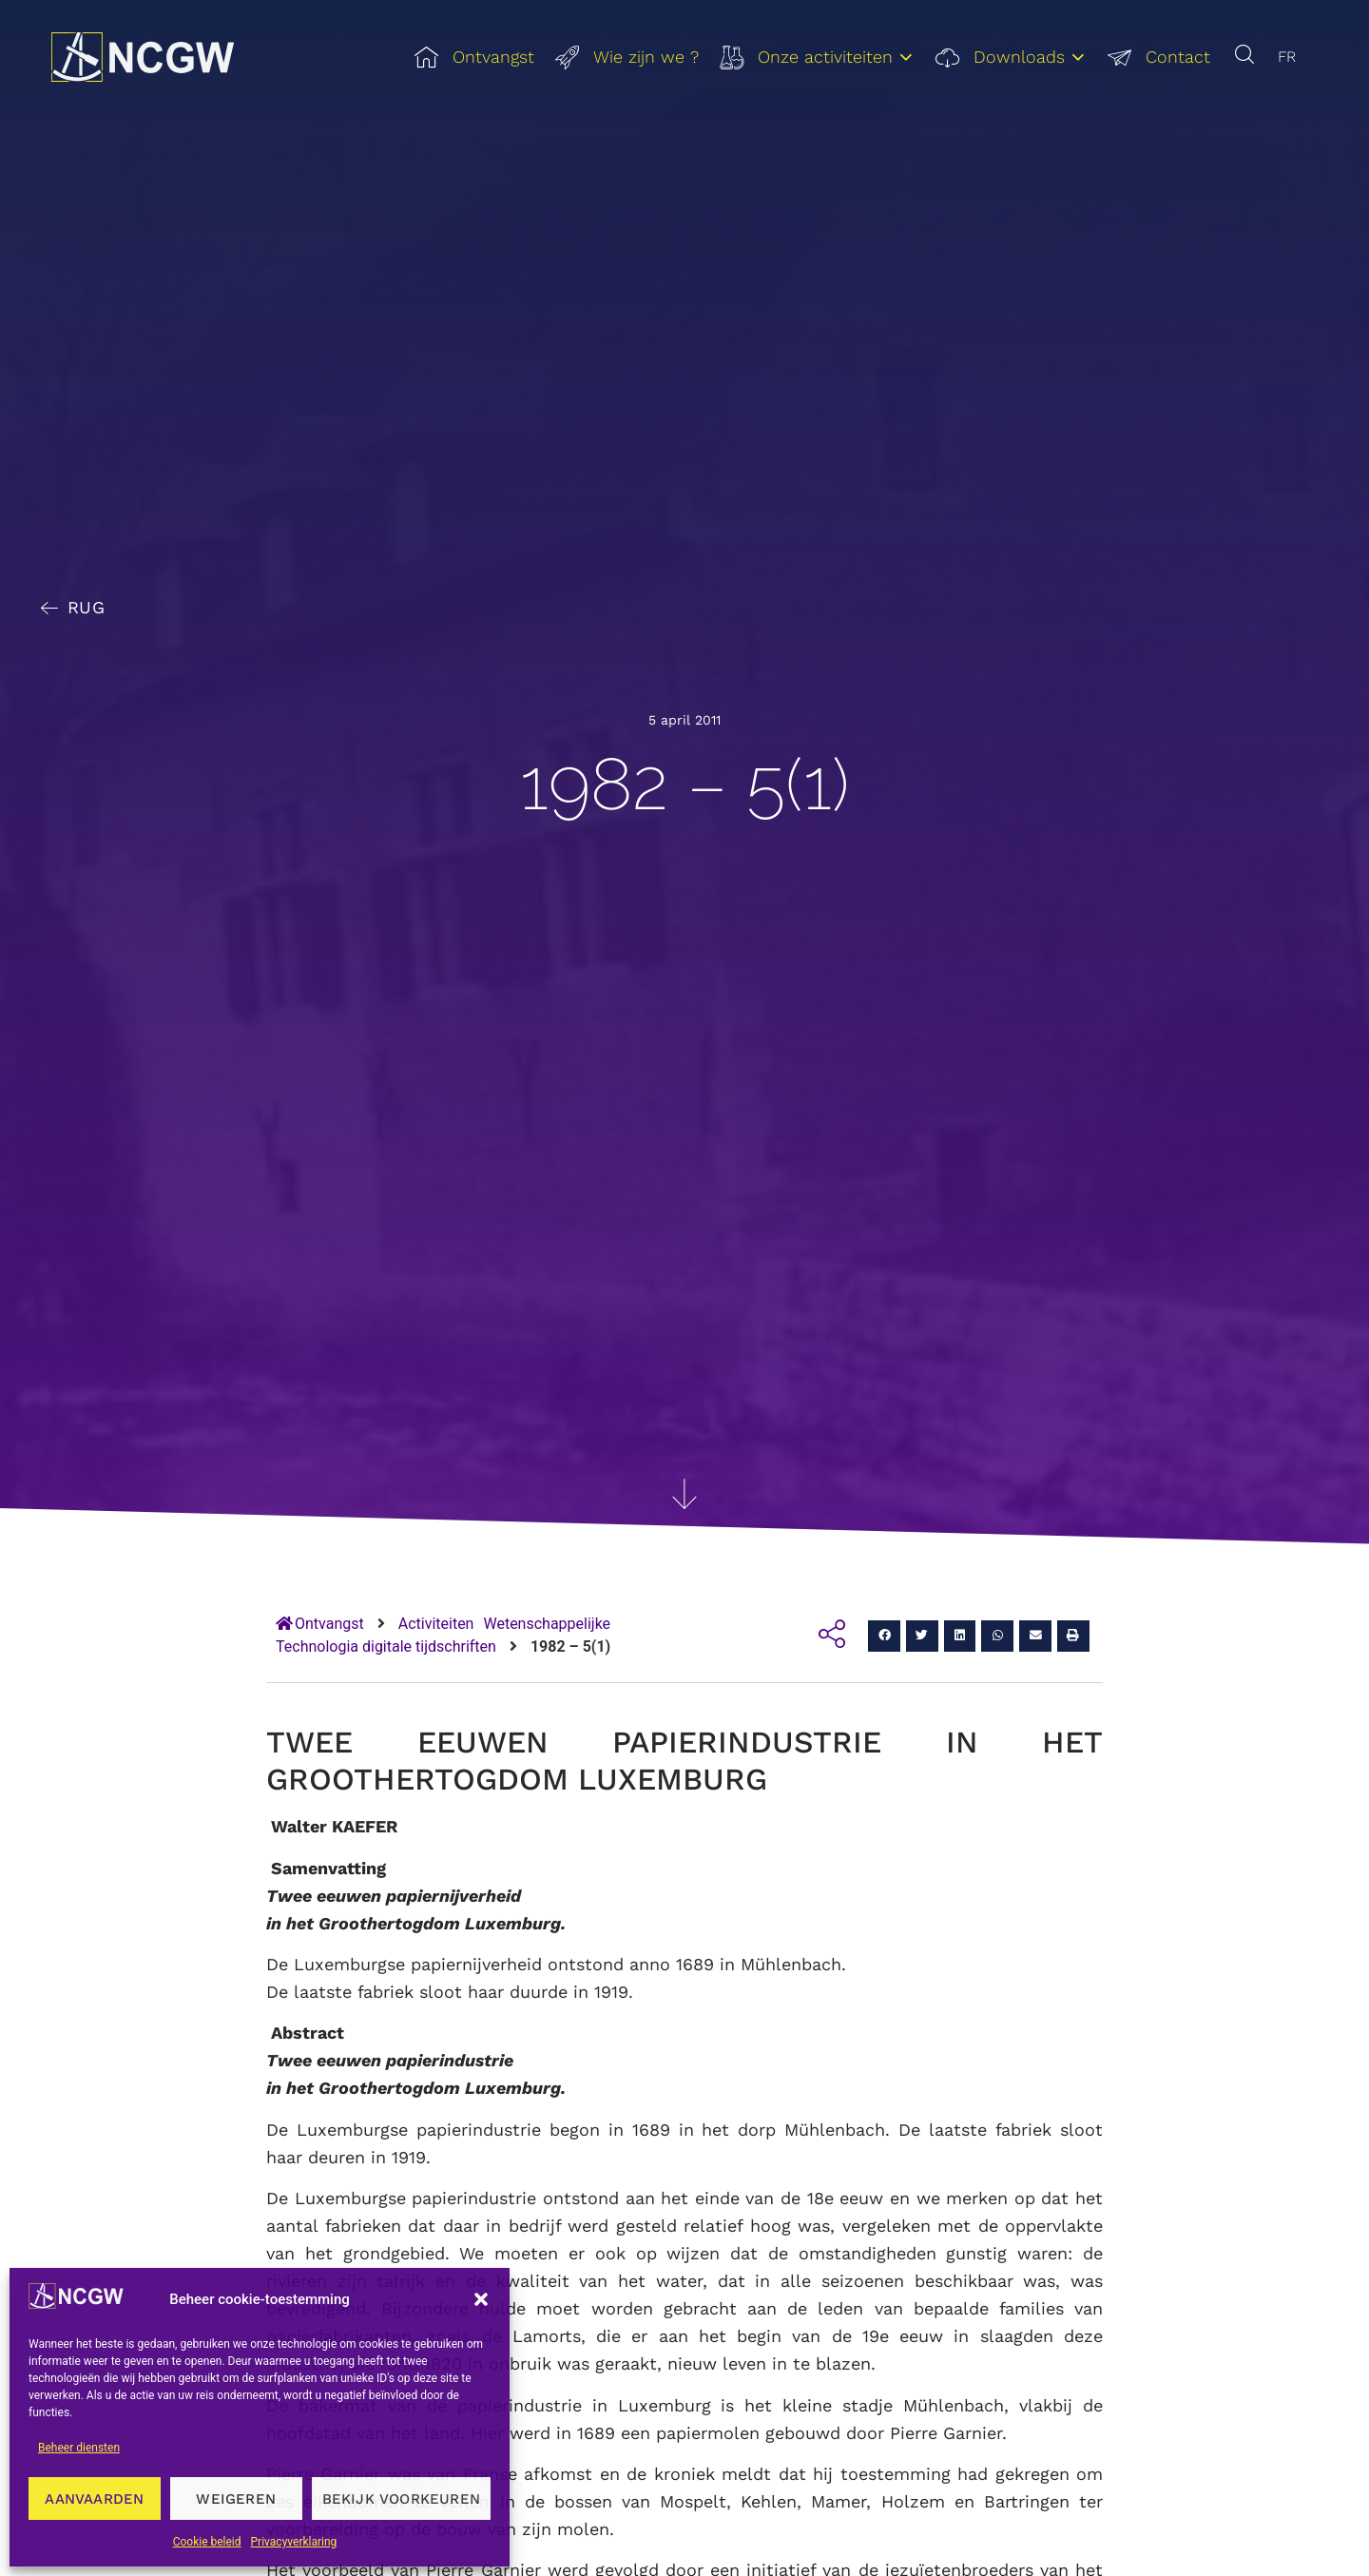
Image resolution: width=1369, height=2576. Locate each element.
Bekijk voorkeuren (401, 2499)
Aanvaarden (94, 2499)
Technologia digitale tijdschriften (386, 1646)
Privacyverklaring (294, 2541)
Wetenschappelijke (546, 1624)
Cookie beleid (207, 2541)
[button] (481, 2299)
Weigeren (236, 2499)
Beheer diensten (79, 2447)
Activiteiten (436, 1624)
